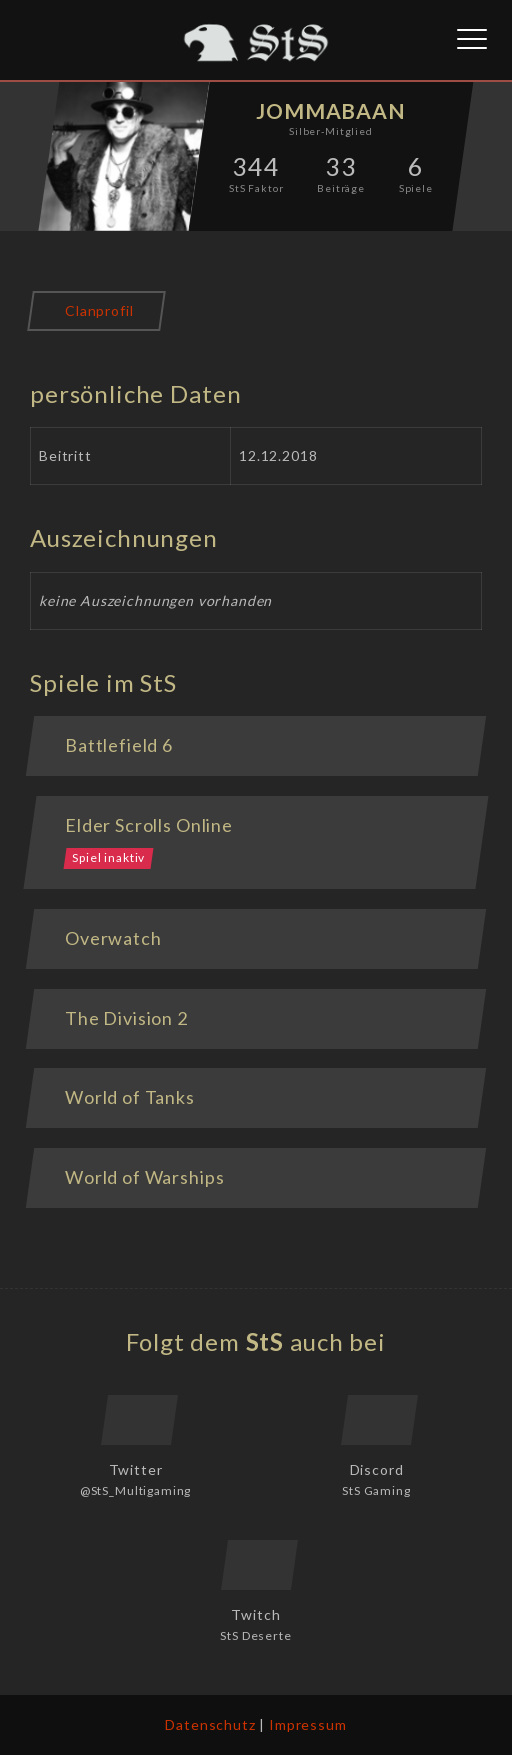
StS (265, 1341)
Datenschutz (210, 1724)
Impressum (308, 1724)
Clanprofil (99, 310)
